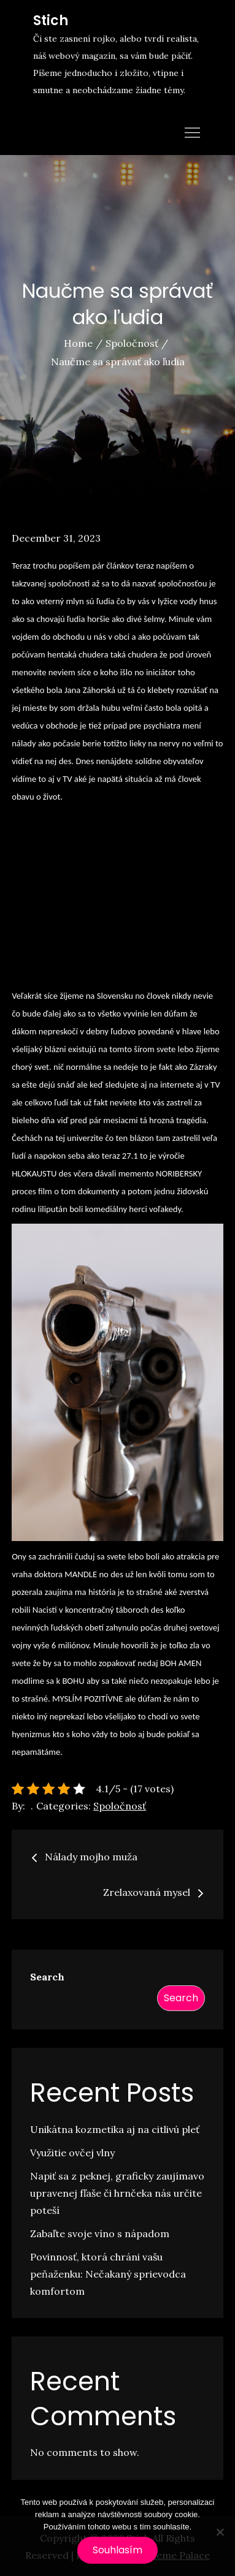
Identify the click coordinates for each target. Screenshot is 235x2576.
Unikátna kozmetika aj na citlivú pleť (114, 2129)
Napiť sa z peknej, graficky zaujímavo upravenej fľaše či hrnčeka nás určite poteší (117, 2193)
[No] (220, 2532)
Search (47, 1977)
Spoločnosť (119, 1806)
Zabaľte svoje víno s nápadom (99, 2233)
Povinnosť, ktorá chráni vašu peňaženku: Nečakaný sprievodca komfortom (108, 2274)
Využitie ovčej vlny (72, 2152)
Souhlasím (117, 2550)
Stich (50, 20)
